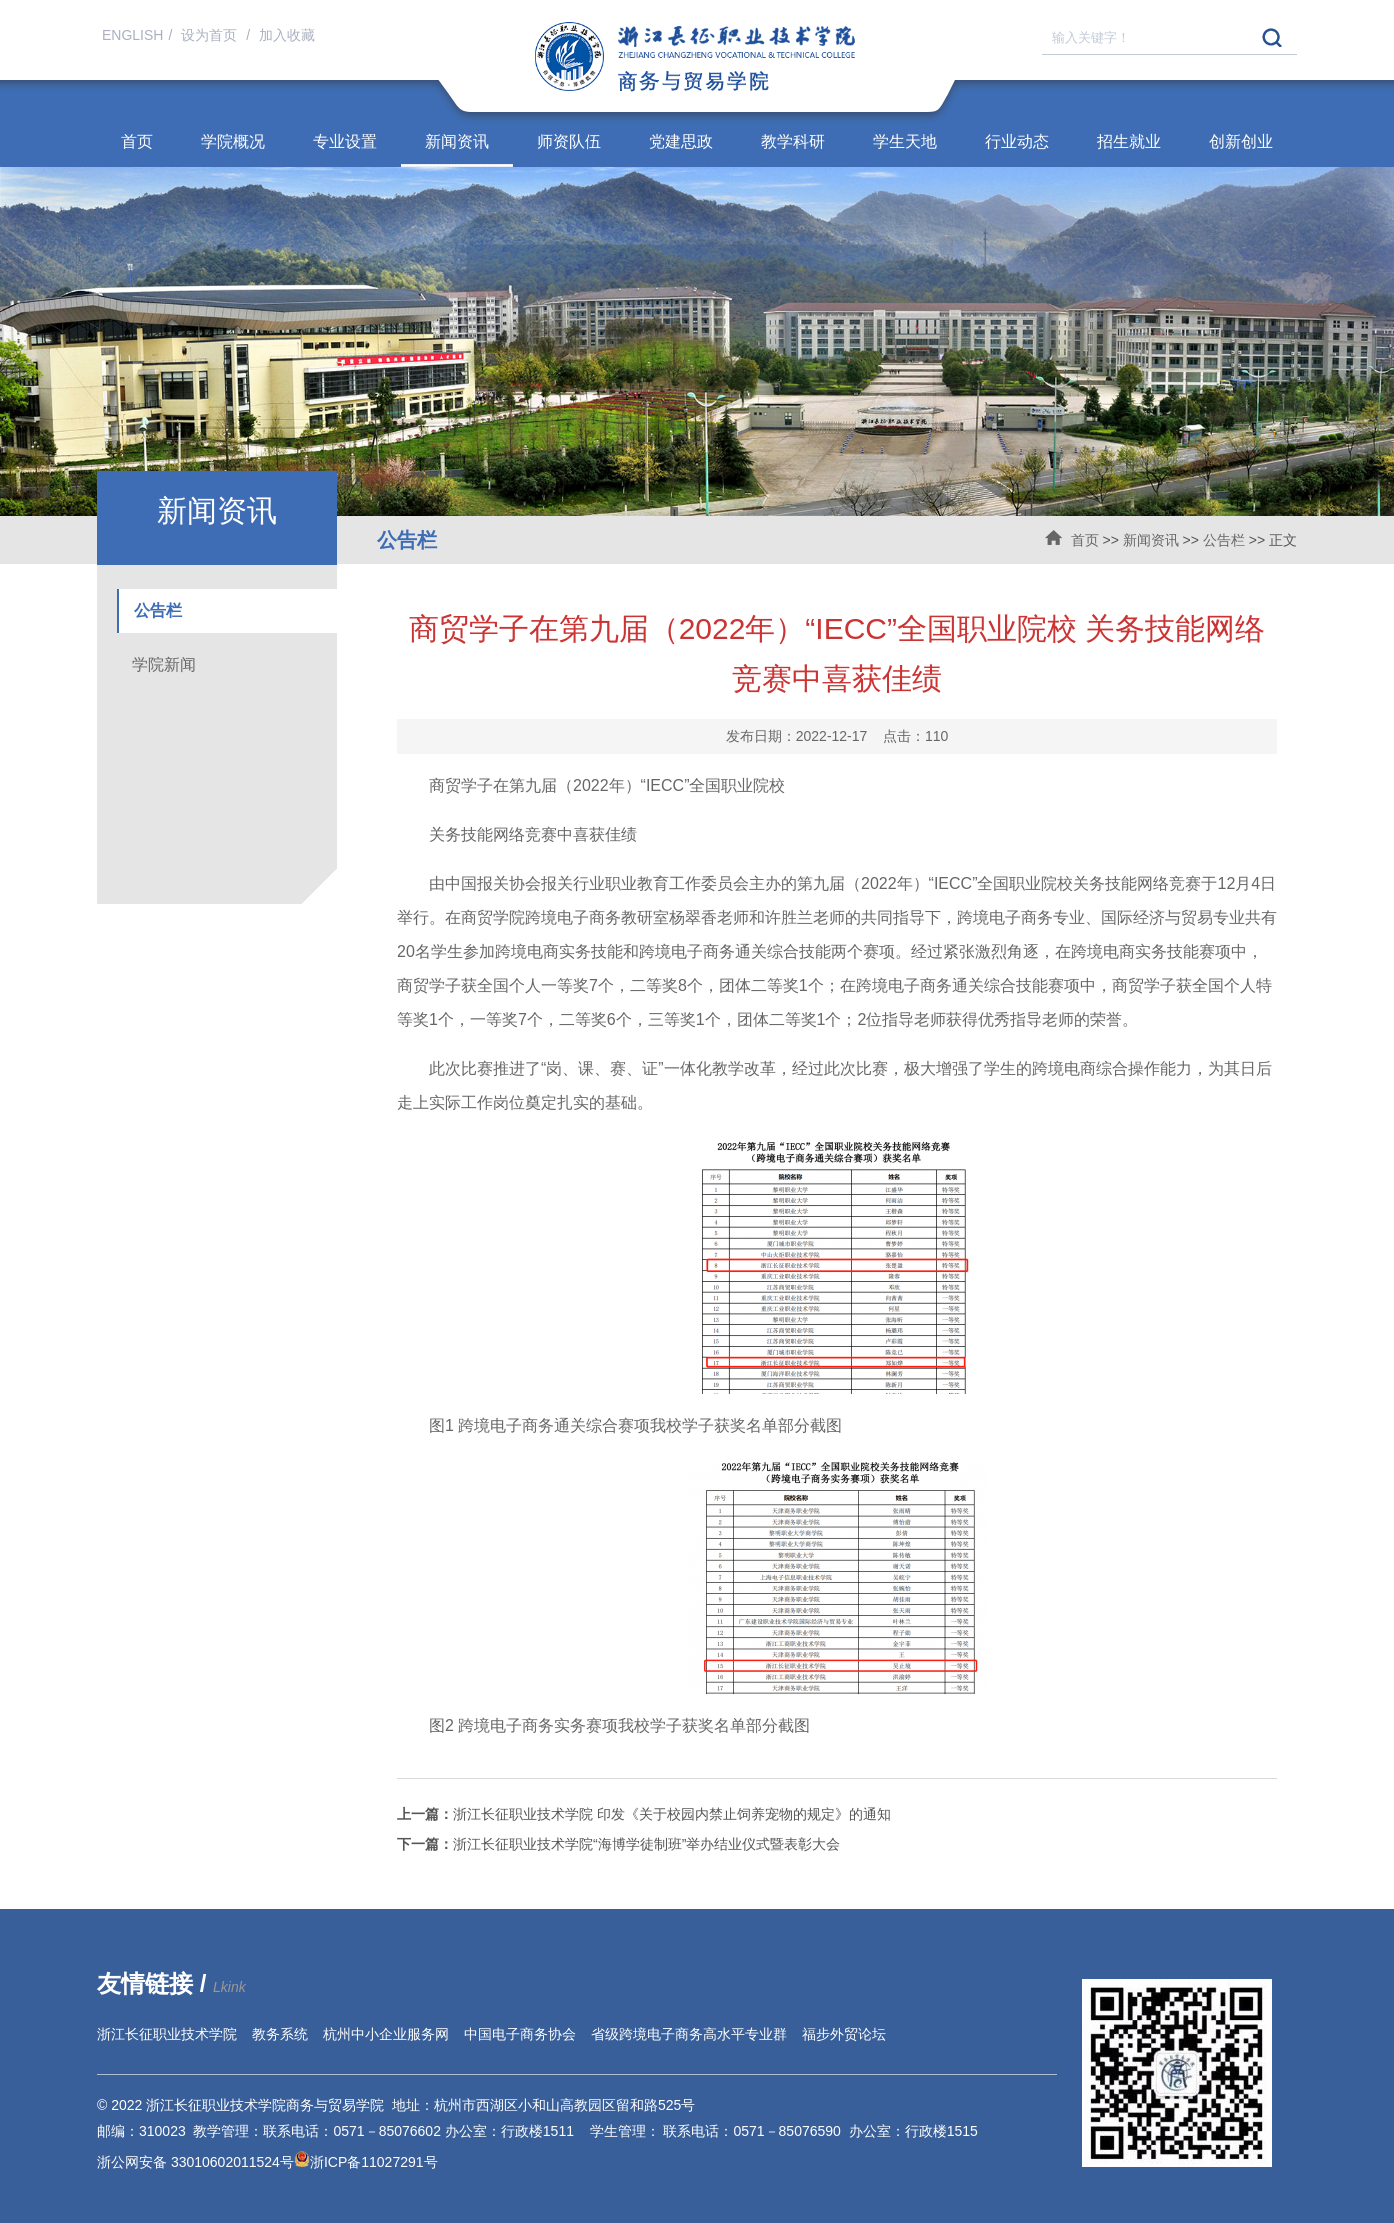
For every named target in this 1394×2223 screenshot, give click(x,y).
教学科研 (793, 141)
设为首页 (211, 35)
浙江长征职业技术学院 (167, 2034)
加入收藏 (287, 35)
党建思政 (681, 141)
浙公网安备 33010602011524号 (203, 2162)
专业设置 (345, 141)
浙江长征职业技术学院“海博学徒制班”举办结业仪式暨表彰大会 (618, 1844)
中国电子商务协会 (520, 2034)
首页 (137, 141)
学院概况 (233, 141)
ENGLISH (132, 35)
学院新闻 (164, 664)
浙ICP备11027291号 (374, 2162)
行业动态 (1017, 141)
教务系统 (280, 2034)
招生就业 (1129, 141)
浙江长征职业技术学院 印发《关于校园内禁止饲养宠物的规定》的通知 (644, 1814)
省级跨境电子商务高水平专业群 (689, 2034)
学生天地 (905, 141)
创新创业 (1241, 141)
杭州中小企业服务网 (386, 2034)
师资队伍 (569, 141)
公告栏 (1224, 540)
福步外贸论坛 (844, 2034)
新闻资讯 (457, 141)
